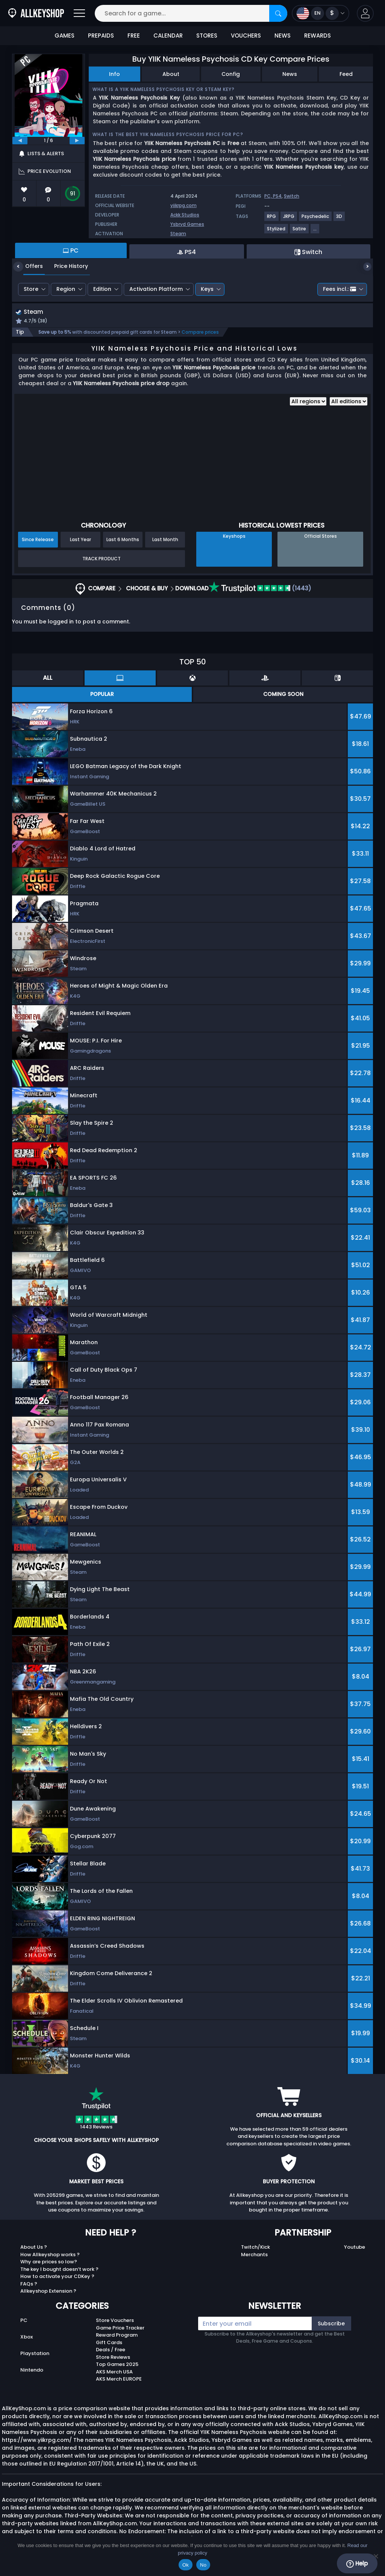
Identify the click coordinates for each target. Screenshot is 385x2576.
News (289, 74)
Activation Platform (156, 289)
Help (357, 2563)
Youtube (354, 2248)
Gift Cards (109, 2343)
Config (230, 74)
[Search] (278, 13)
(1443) (260, 589)
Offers (28, 266)
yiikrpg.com (183, 205)
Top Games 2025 (117, 2365)
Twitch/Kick (255, 2248)
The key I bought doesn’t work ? (59, 2269)
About (170, 74)
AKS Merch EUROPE (119, 2380)
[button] (365, 13)
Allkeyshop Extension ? (48, 2292)
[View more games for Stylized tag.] (276, 231)
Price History (65, 266)
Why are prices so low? (48, 2262)
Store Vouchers (115, 2321)
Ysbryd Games (187, 224)
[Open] (79, 13)
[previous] (19, 140)
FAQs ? (28, 2284)
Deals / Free (110, 2350)
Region (65, 289)
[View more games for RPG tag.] (271, 219)
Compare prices (200, 333)
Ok (185, 2565)
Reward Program (117, 2336)
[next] (77, 140)
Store (31, 289)
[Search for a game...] (191, 13)
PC (23, 2321)
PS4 (277, 196)
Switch (291, 196)
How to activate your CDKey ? (57, 2277)
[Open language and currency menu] (320, 13)
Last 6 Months (122, 540)
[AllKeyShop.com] (36, 13)
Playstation (34, 2354)
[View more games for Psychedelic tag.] (315, 219)
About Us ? (33, 2248)
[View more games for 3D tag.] (339, 219)
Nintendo (31, 2370)
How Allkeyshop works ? (50, 2255)
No (203, 2565)
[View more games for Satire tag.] (299, 231)
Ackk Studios (184, 215)
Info (114, 74)
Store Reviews (113, 2357)
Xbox (26, 2338)
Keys (207, 289)
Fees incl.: (339, 289)
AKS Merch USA (114, 2372)
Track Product (101, 559)
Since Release (38, 540)
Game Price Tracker (120, 2328)
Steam (178, 233)
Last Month (165, 540)
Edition (102, 289)
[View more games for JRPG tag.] (289, 219)
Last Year (80, 540)
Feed (346, 74)
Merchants (254, 2255)
